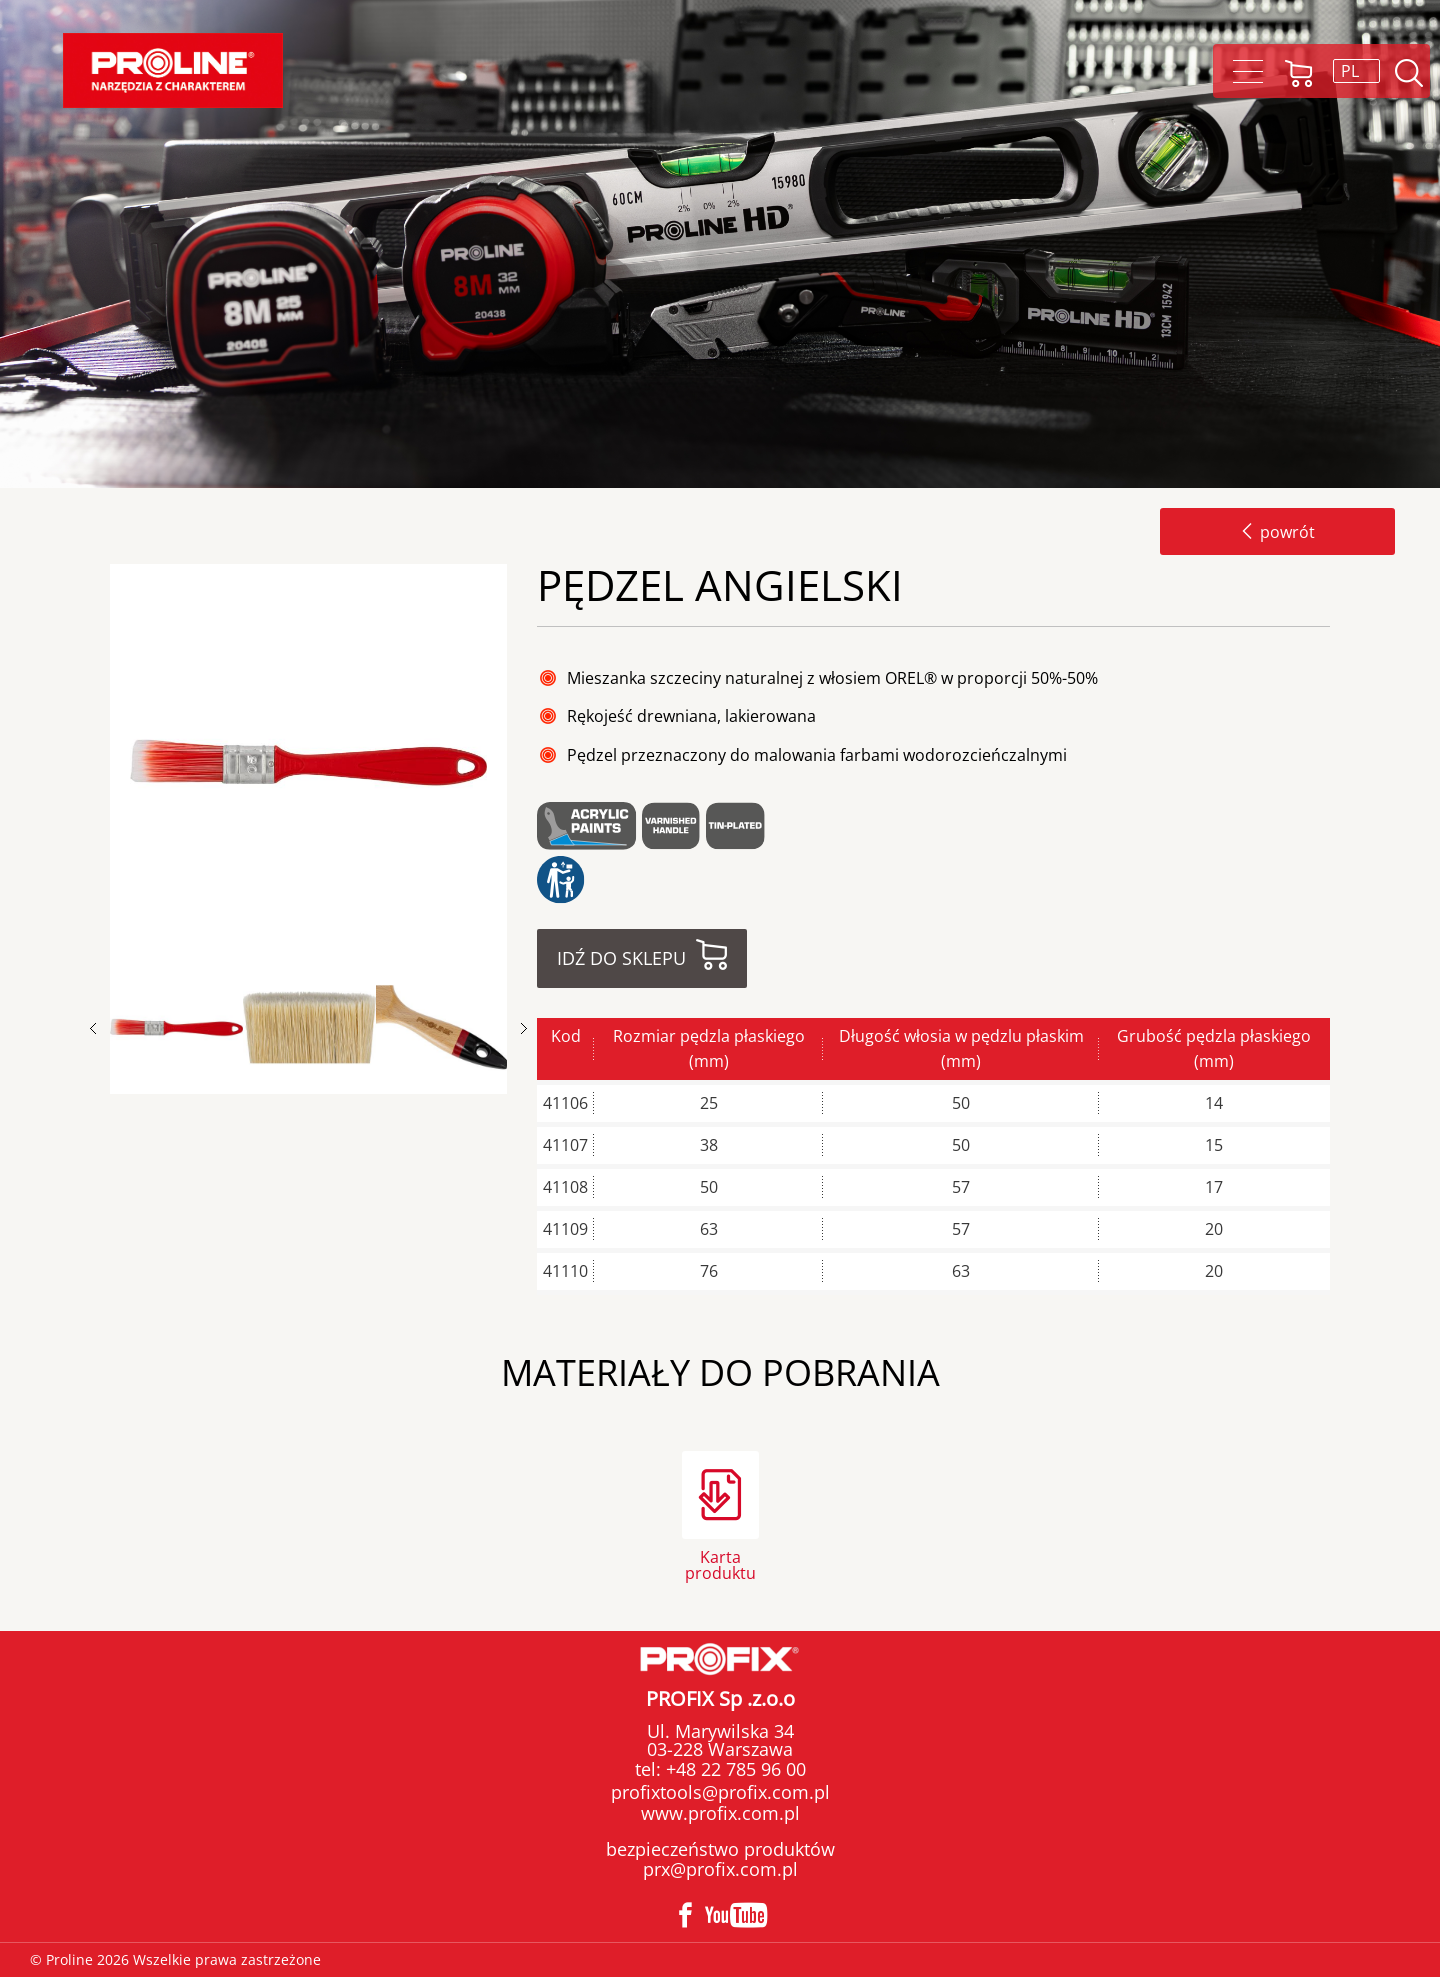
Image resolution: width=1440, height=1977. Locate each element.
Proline (173, 70)
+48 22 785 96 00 (733, 1769)
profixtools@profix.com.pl (720, 1792)
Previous (103, 1028)
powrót (1277, 532)
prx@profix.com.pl (720, 1869)
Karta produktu (720, 1563)
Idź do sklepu (621, 958)
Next (524, 1028)
